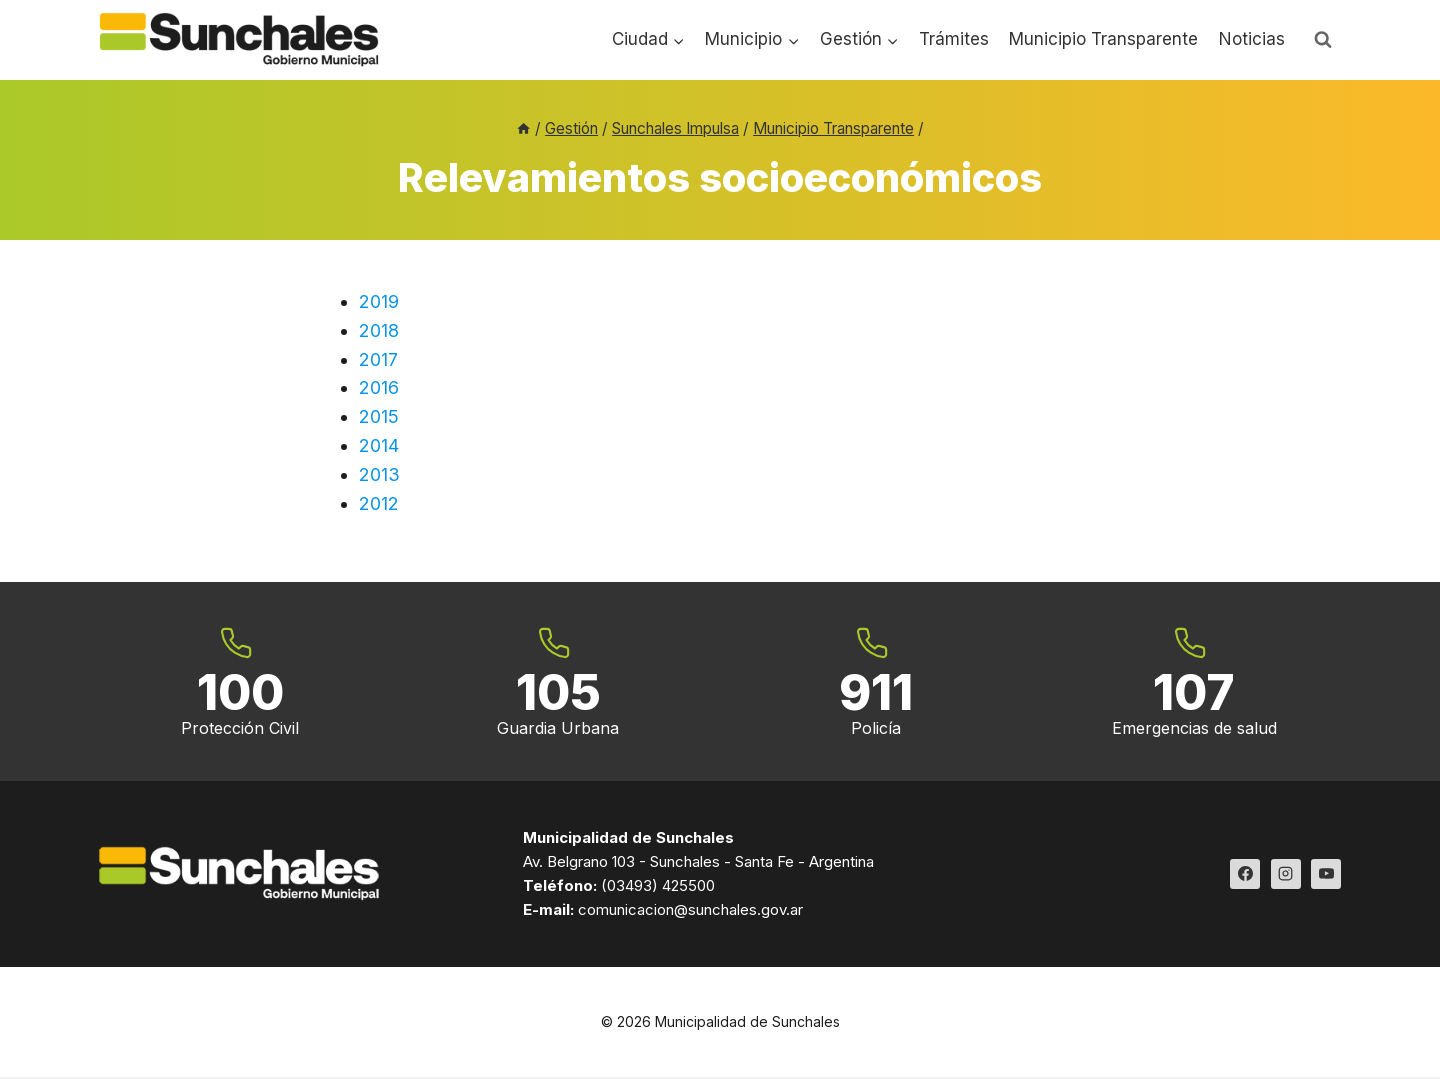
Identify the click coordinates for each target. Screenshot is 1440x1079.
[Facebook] (1245, 875)
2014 (379, 445)
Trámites (954, 39)
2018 (379, 330)
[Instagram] (1286, 875)
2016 (379, 387)
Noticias (1252, 39)
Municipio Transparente (1103, 39)
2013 (379, 474)
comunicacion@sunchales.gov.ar (690, 910)
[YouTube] (1326, 875)
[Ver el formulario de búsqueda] (1323, 40)
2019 (379, 301)
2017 (378, 359)
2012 (379, 503)
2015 (379, 416)
